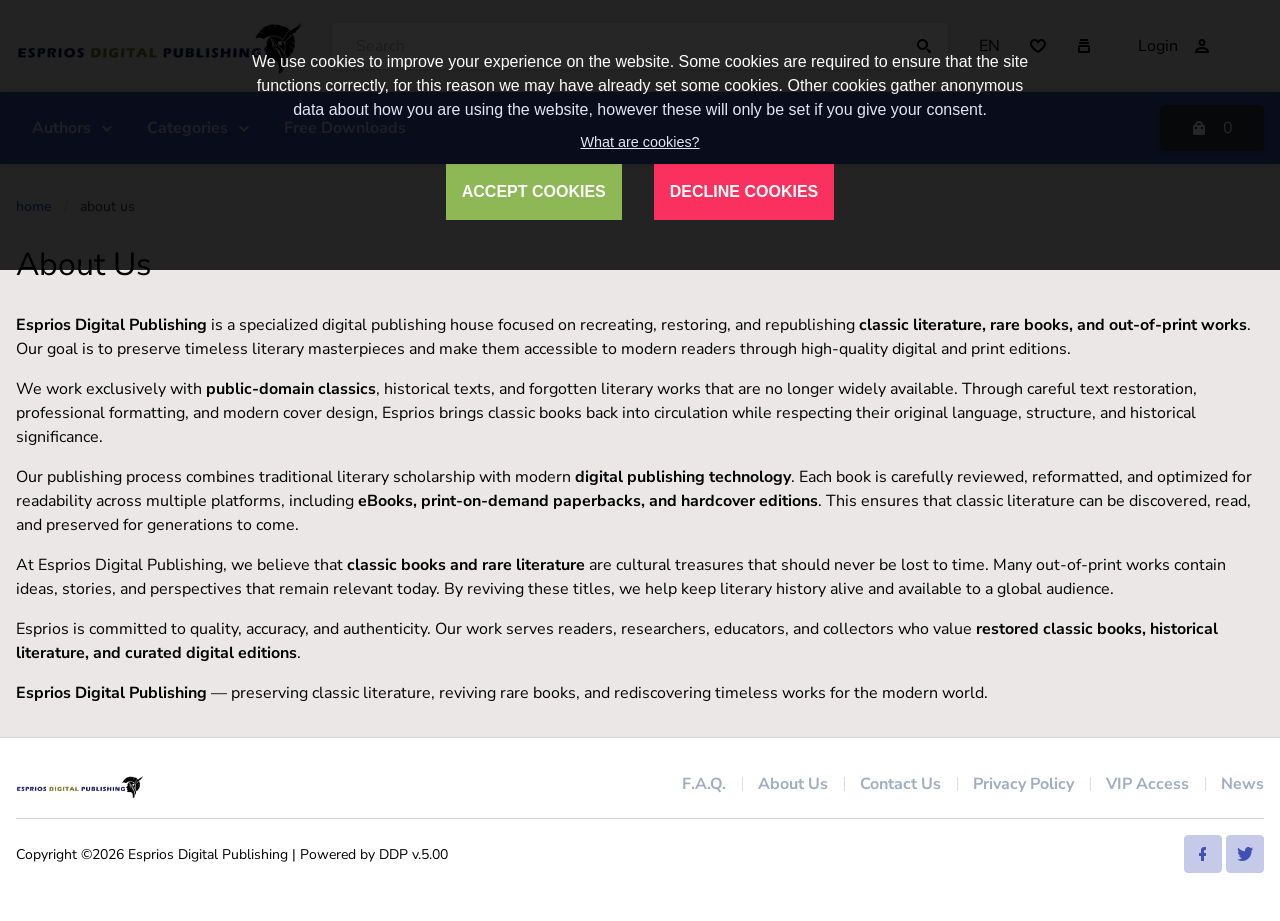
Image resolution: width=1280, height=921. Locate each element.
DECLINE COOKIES (744, 191)
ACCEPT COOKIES (534, 191)
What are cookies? (639, 142)
